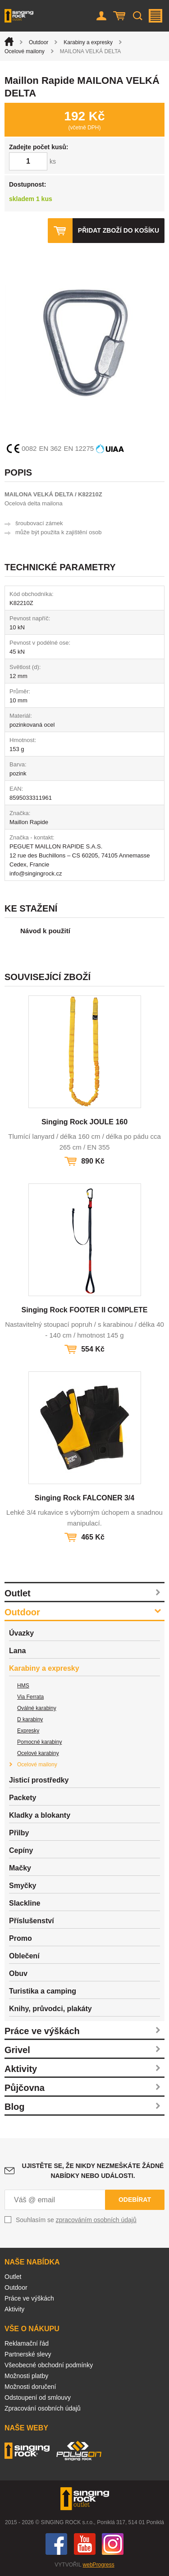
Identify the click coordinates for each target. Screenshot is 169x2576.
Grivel (17, 2050)
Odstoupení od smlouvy (38, 2397)
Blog (14, 2107)
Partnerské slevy (28, 2354)
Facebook (56, 2544)
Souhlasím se (76, 2219)
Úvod (9, 41)
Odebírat (135, 2199)
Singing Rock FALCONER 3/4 (84, 1498)
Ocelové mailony (25, 51)
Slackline (24, 1903)
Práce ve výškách (42, 2031)
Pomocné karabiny (39, 1742)
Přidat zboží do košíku (118, 230)
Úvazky (21, 1633)
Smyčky (23, 1885)
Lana (17, 1651)
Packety (23, 1797)
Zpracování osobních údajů (43, 2408)
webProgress (98, 2565)
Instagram (112, 2544)
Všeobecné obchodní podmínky (49, 2365)
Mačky (20, 1868)
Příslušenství (31, 1921)
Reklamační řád (27, 2343)
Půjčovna (25, 2088)
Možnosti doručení (30, 2386)
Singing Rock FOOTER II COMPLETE (84, 1310)
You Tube (85, 2544)
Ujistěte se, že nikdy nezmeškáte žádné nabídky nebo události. (93, 2170)
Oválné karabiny (36, 1708)
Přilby (19, 1833)
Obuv (18, 1973)
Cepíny (21, 1850)
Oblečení (24, 1956)
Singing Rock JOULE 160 (84, 1122)
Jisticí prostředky (39, 1780)
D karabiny (30, 1719)
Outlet (18, 1593)
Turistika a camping (42, 1991)
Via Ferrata (30, 1697)
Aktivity (21, 2069)
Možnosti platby (26, 2375)
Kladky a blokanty (39, 1815)
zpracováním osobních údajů (96, 2219)
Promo (20, 1938)
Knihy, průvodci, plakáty (50, 2008)
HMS (23, 1685)
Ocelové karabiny (38, 1753)
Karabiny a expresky (88, 42)
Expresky (28, 1731)
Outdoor (38, 42)
